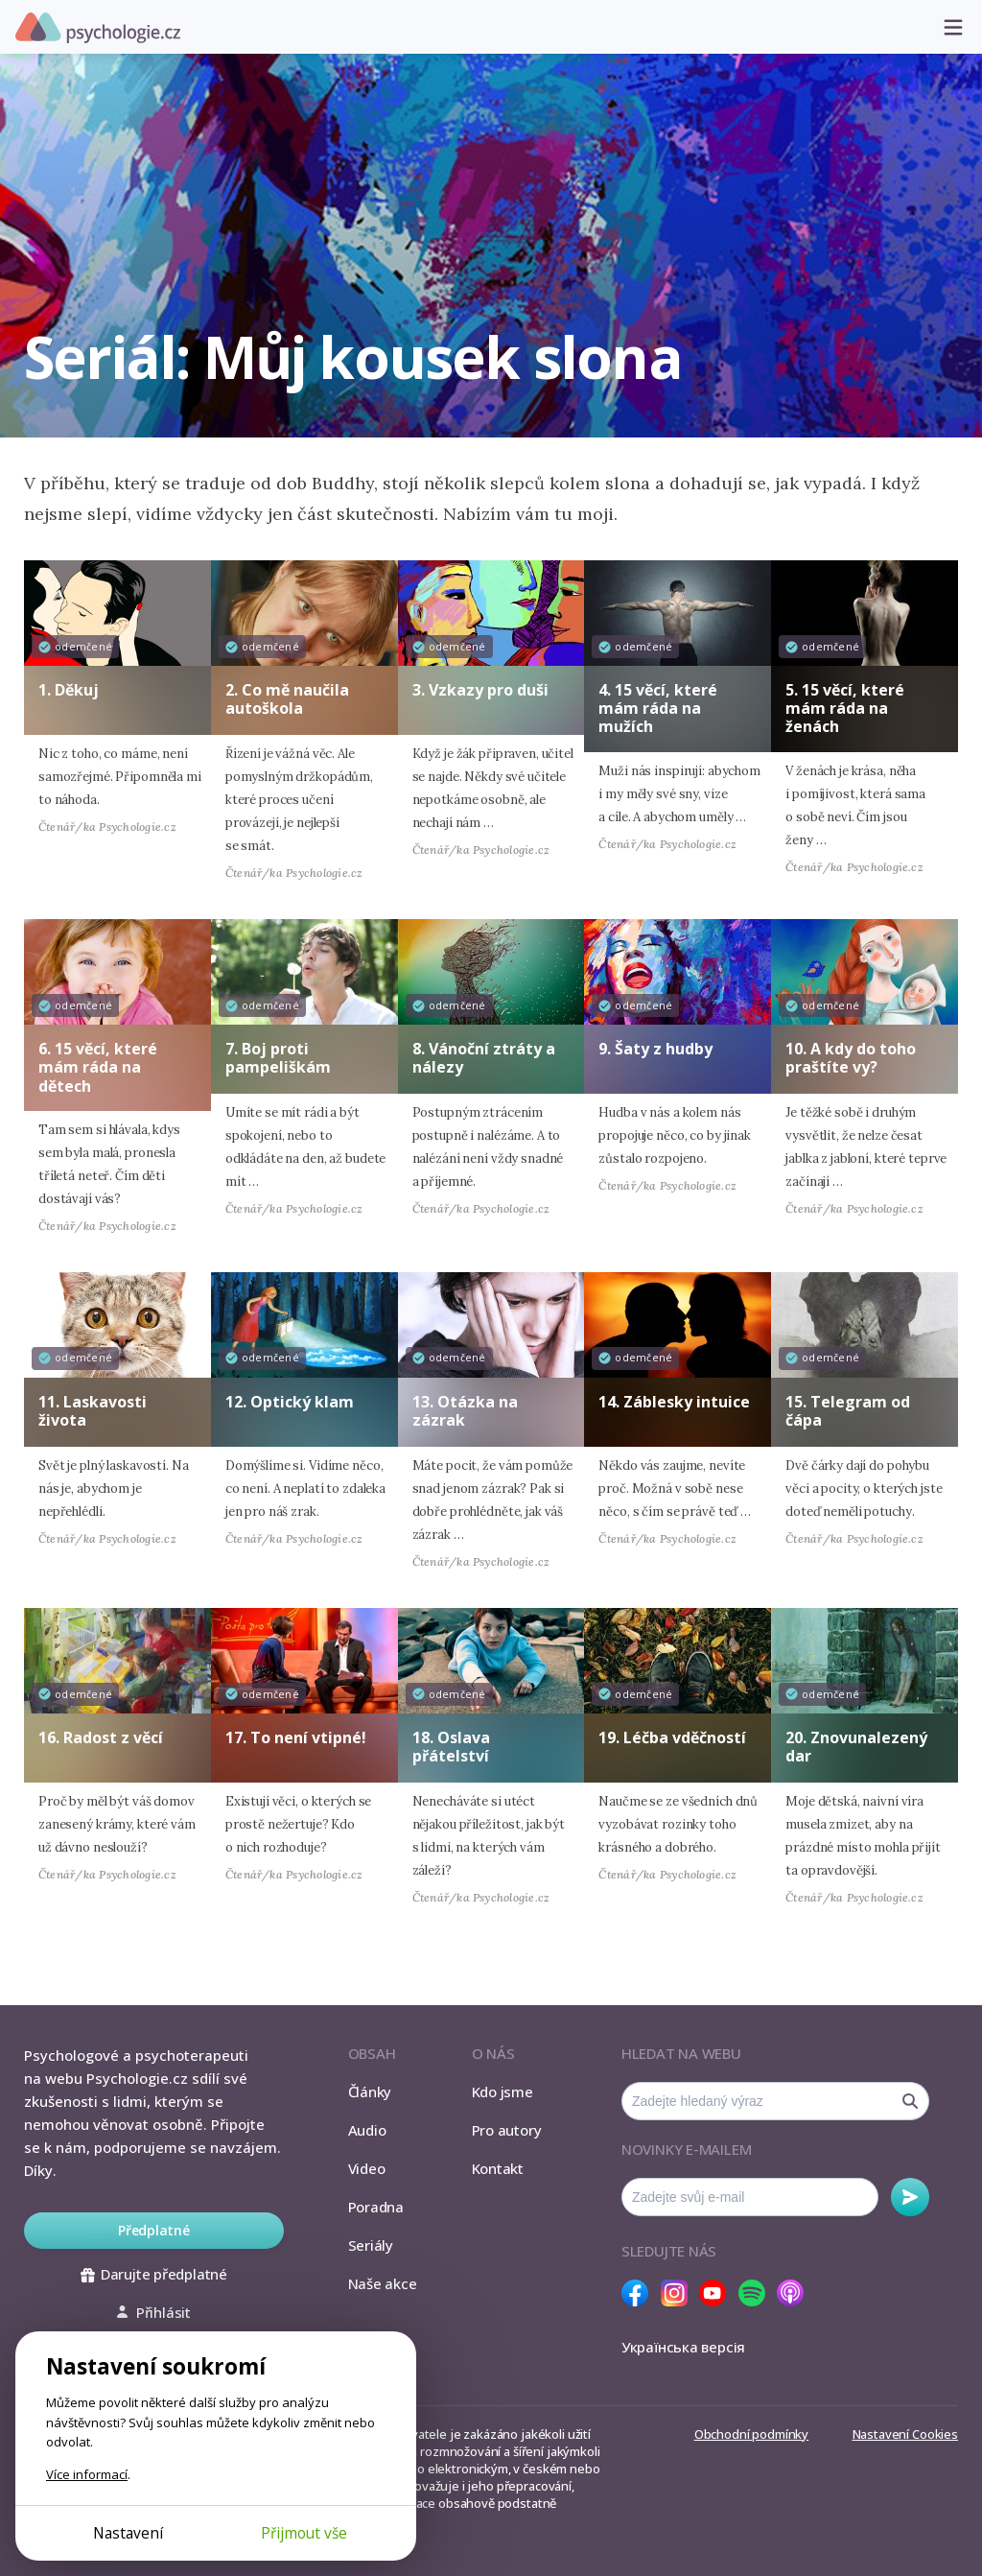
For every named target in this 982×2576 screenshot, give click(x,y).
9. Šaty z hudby (655, 1048)
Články (370, 2091)
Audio (367, 2129)
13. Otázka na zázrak (465, 1410)
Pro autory (507, 2129)
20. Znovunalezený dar (856, 1746)
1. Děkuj (68, 689)
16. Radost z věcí (100, 1737)
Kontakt (498, 2168)
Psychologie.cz (97, 28)
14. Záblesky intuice (674, 1401)
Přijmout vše (304, 2532)
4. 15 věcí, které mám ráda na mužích (657, 708)
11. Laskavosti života (92, 1410)
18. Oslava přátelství (451, 1746)
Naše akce (382, 2283)
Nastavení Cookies (905, 2434)
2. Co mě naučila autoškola (287, 699)
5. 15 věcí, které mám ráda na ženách (844, 708)
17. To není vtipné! (295, 1737)
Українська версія (683, 2346)
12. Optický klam (289, 1401)
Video (367, 2168)
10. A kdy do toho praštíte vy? (850, 1057)
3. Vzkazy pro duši (480, 689)
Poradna (376, 2206)
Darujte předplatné (154, 2273)
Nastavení (128, 2532)
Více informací (87, 2474)
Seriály (370, 2245)
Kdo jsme (502, 2091)
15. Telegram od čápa (847, 1410)
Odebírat (910, 2197)
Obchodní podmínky (751, 2434)
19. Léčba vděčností (672, 1737)
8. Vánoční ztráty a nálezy (483, 1057)
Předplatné (154, 2230)
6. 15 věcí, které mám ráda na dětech (97, 1067)
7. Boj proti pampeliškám (278, 1057)
